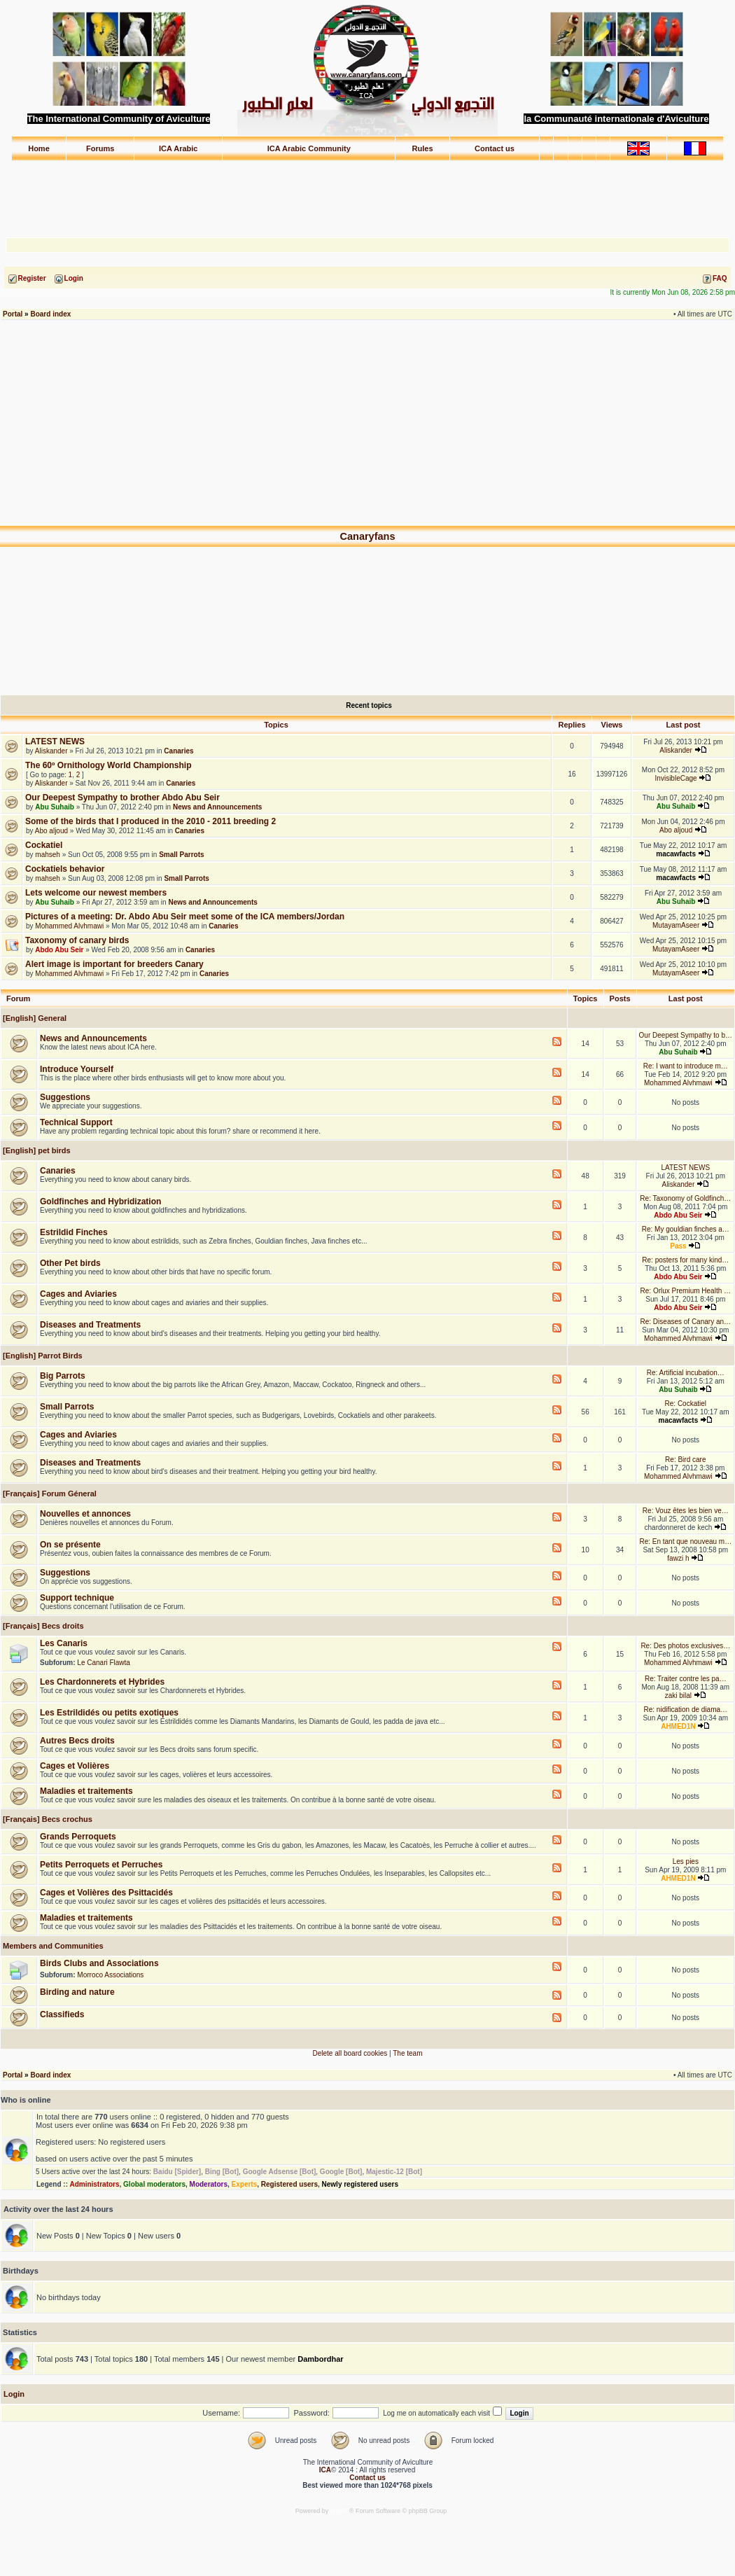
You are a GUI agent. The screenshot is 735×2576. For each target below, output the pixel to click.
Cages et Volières (74, 1766)
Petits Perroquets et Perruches (101, 1865)
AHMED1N (678, 1726)
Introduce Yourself (76, 1069)
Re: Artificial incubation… (685, 1373)
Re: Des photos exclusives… (685, 1646)
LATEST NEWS (55, 741)
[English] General (33, 1018)
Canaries (178, 751)
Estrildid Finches (74, 1232)
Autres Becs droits (77, 1741)
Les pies (686, 1861)
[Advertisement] (367, 192)
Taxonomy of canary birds (77, 940)
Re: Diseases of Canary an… (686, 1321)
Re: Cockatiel (685, 1403)
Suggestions (65, 1097)
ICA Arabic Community (309, 148)
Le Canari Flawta (103, 1662)
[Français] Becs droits (42, 1626)
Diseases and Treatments (90, 1325)
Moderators (208, 2184)
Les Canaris (64, 1643)
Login (14, 2394)
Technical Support (76, 1122)
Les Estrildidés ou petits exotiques (109, 1713)
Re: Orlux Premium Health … (685, 1291)
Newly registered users (360, 2184)
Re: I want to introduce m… (685, 1066)
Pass (678, 1246)
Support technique (77, 1598)
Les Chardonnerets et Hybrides (102, 1682)
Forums (100, 148)
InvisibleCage (676, 778)
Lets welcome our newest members (96, 893)
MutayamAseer (675, 925)
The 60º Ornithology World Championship (108, 765)
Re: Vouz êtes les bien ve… (686, 1511)
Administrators (94, 2184)
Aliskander (51, 751)
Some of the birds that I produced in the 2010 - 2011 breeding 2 (150, 821)
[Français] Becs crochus (46, 1819)
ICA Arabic (178, 148)
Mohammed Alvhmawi (69, 926)
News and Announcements (217, 807)
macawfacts (676, 854)
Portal (12, 314)
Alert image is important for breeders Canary (114, 964)
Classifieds (62, 2014)
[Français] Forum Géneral (49, 1493)
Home (39, 148)
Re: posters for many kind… (685, 1260)
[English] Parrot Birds (42, 1355)
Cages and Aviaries (78, 1294)
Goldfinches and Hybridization (100, 1201)
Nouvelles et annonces (85, 1514)
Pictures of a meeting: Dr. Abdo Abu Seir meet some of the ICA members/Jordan (184, 916)
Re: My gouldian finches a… (685, 1229)
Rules (422, 148)
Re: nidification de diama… (686, 1709)
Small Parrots (181, 854)
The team (407, 2053)
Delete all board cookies (350, 2053)
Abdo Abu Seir (59, 950)
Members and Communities (52, 1946)
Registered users (289, 2184)
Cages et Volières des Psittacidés (106, 1893)
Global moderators (154, 2184)
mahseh (47, 854)
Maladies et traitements (86, 1791)
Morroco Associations (110, 1975)
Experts (245, 2184)
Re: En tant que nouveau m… (685, 1541)
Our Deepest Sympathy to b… (685, 1035)
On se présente (70, 1545)
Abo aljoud (51, 831)
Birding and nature (77, 1992)
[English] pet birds (36, 1150)
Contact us (494, 148)
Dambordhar (320, 2359)
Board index (50, 314)
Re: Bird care (685, 1459)
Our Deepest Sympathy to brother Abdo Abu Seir (122, 797)
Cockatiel (43, 845)
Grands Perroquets (78, 1837)
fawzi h (678, 1558)
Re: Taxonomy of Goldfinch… (685, 1198)
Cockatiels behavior (64, 869)
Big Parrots (62, 1376)
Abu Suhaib (54, 807)
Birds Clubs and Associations (99, 1963)
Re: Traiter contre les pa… (686, 1679)
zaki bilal (678, 1695)
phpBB (339, 2510)
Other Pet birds (70, 1263)
